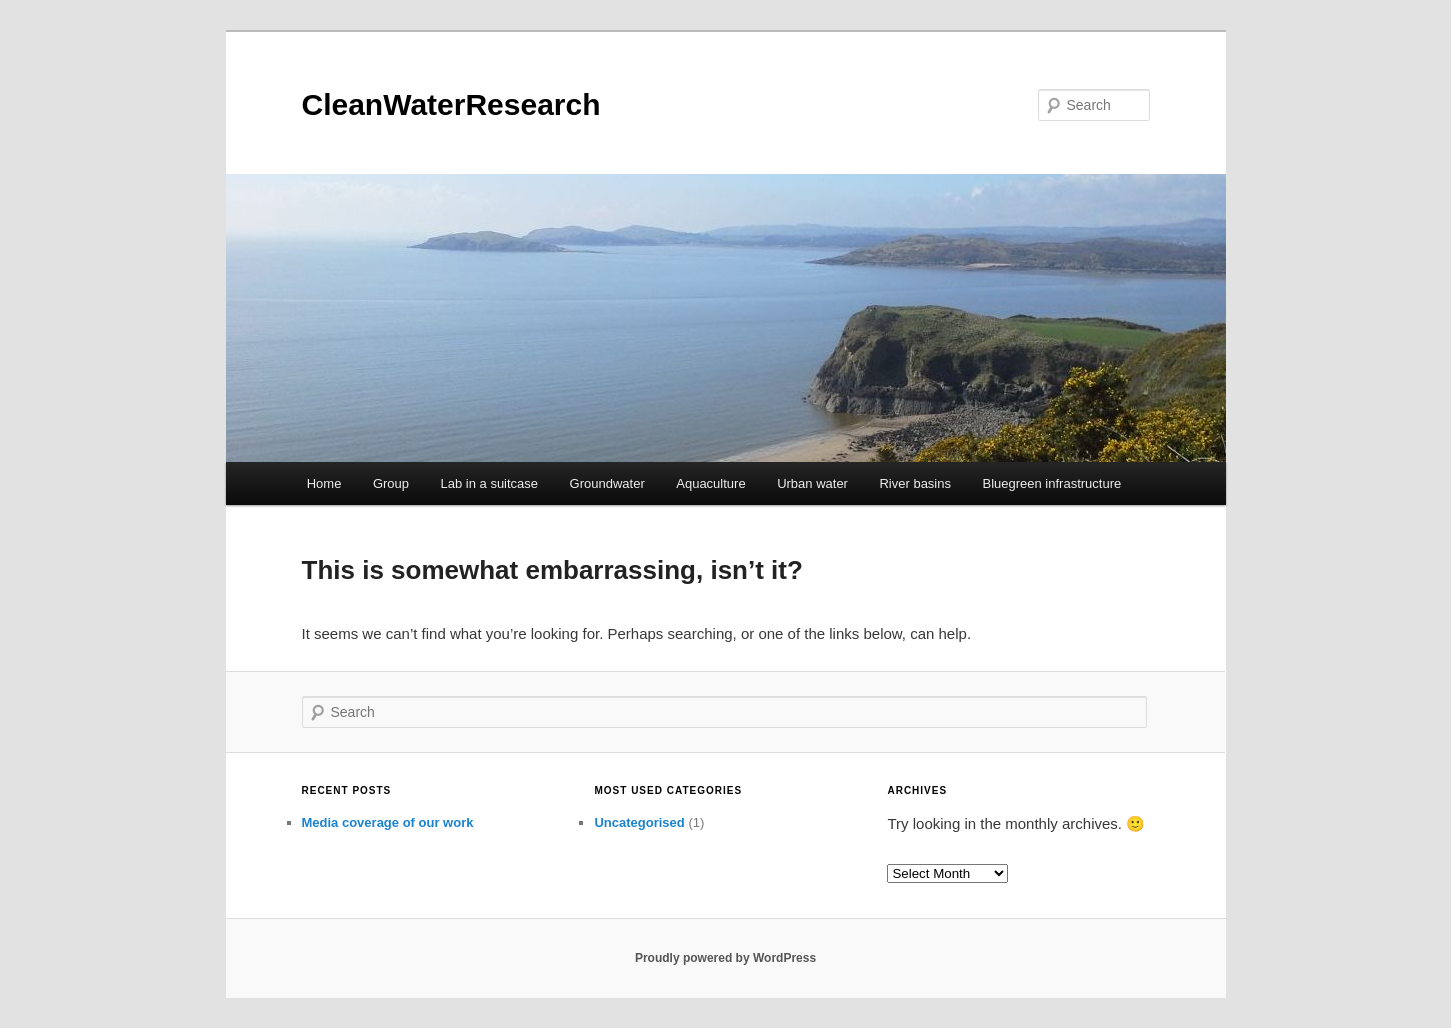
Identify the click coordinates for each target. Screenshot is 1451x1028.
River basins (915, 483)
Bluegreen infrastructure (1051, 483)
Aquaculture (710, 483)
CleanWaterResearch (451, 104)
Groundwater (607, 483)
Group (391, 483)
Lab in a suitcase (490, 483)
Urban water (812, 483)
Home (324, 483)
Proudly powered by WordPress (725, 958)
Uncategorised (639, 822)
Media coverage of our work (388, 822)
